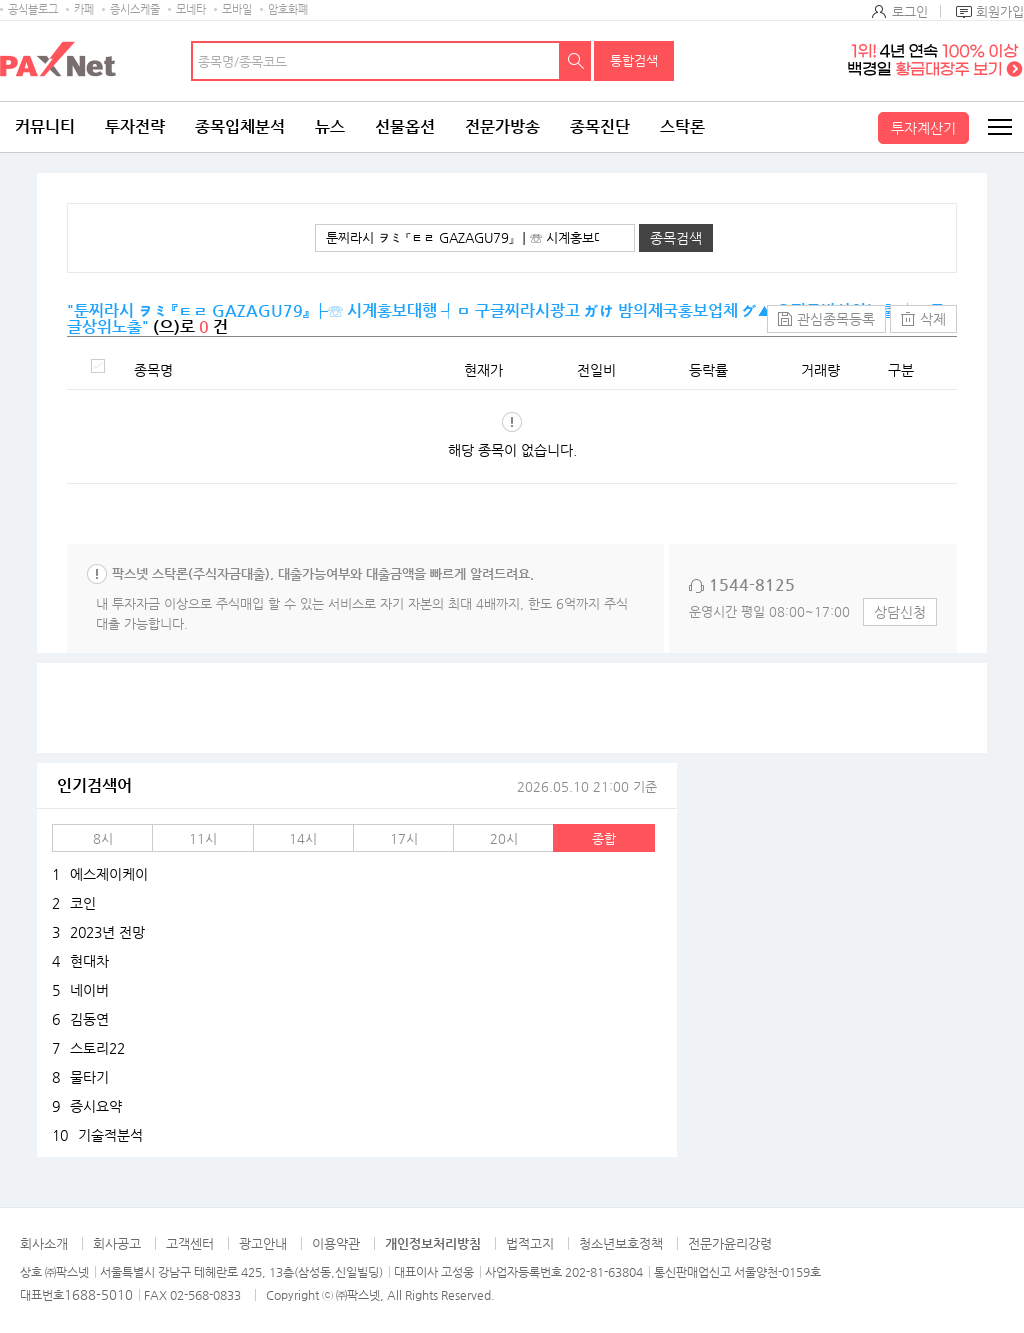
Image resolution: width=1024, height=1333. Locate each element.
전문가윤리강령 (730, 1243)
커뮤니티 (45, 126)
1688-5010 (98, 1294)
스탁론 (682, 126)
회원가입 (1000, 11)
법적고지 (530, 1243)
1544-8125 (752, 584)
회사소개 (44, 1243)
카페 (84, 9)
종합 (604, 838)
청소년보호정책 (621, 1243)
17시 (404, 838)
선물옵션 (405, 126)
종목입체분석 (240, 126)
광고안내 (263, 1243)
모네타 (191, 9)
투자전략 (135, 126)
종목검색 (676, 238)
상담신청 (900, 612)
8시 (103, 838)
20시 (504, 838)
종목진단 (600, 126)
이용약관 (336, 1243)
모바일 (237, 9)
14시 (303, 838)
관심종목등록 (836, 319)
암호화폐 (288, 9)
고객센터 (190, 1243)
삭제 (933, 319)
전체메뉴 (999, 127)
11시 (203, 838)
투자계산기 (923, 128)
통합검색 (634, 60)
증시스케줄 (135, 9)
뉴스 (330, 126)
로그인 (910, 11)
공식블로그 (33, 9)
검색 (576, 61)
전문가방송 (502, 126)
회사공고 (117, 1243)
